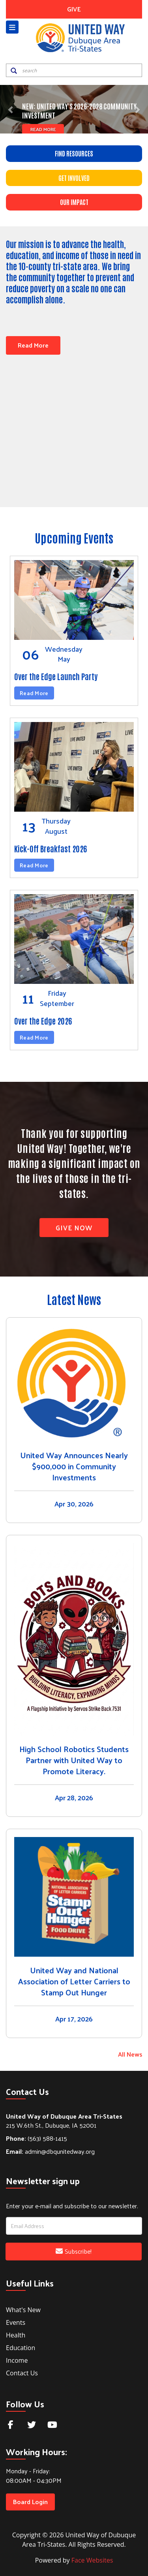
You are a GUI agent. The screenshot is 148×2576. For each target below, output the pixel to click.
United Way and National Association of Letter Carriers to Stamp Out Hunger (74, 1980)
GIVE (74, 9)
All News (130, 2053)
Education (20, 2346)
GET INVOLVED (74, 178)
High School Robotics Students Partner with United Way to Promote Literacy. (74, 1759)
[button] (11, 109)
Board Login (30, 2500)
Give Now (74, 1226)
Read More (42, 129)
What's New (23, 2308)
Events (15, 2321)
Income (17, 2358)
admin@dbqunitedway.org (50, 2149)
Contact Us (22, 2371)
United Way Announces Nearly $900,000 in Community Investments (74, 1464)
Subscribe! (74, 2249)
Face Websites (92, 2559)
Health (15, 2333)
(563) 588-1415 (36, 2136)
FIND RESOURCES (74, 153)
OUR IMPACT (74, 202)
